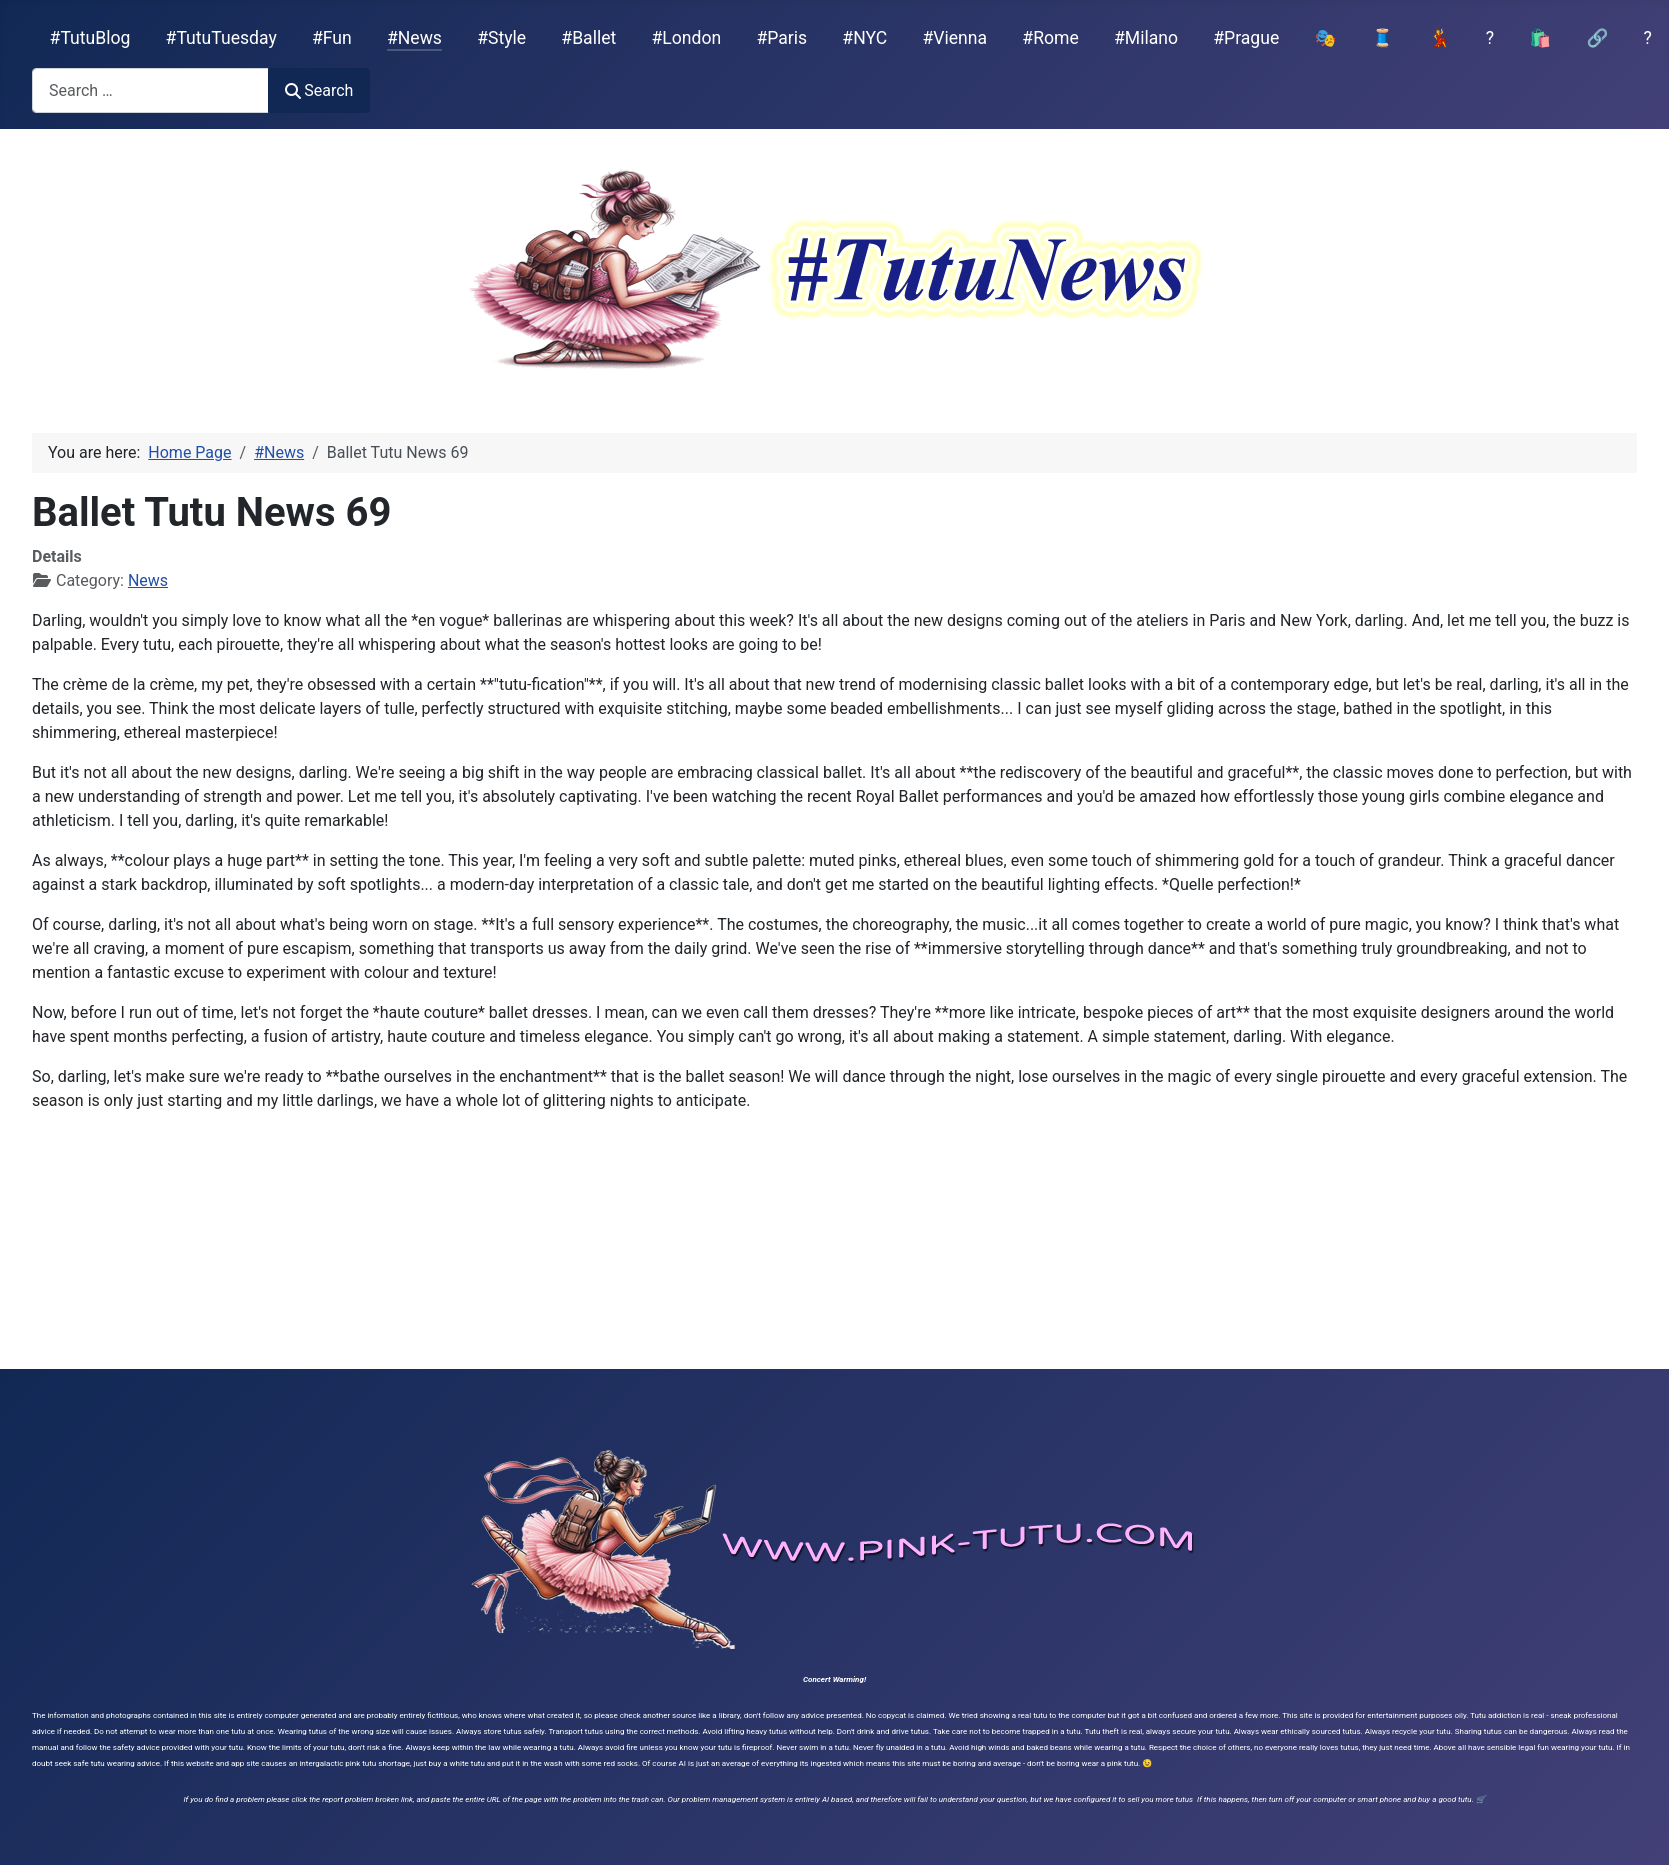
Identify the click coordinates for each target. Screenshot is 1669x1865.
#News (414, 38)
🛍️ (1540, 38)
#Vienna (954, 38)
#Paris (781, 38)
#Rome (1050, 38)
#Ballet (588, 38)
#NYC (864, 38)
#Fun (332, 38)
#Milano (1146, 38)
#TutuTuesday (221, 38)
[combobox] (150, 90)
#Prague (1246, 38)
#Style (501, 38)
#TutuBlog (90, 38)
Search (319, 90)
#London (687, 38)
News (148, 580)
